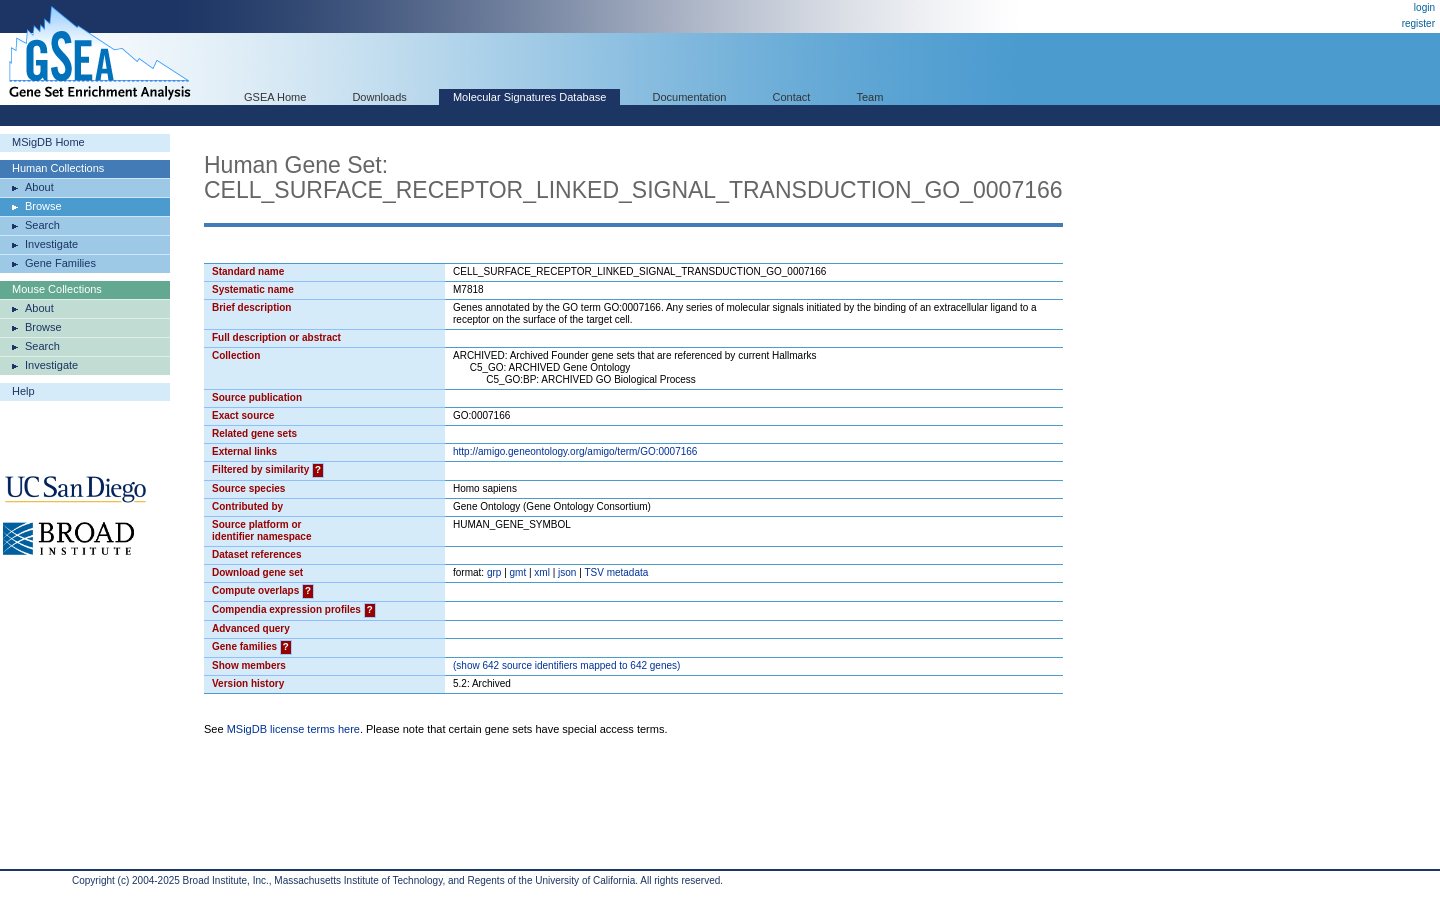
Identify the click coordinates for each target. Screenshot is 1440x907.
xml (542, 572)
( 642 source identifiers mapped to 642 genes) (566, 665)
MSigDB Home (48, 142)
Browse (43, 206)
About (39, 187)
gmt (518, 572)
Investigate (51, 244)
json (567, 572)
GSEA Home (275, 97)
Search (42, 225)
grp (494, 572)
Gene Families (60, 263)
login (1424, 7)
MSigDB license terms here (293, 729)
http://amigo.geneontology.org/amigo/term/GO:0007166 (575, 451)
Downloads (379, 97)
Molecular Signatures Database (529, 97)
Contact (792, 97)
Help (23, 391)
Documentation (689, 97)
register (1418, 23)
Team (870, 97)
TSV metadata (616, 572)
